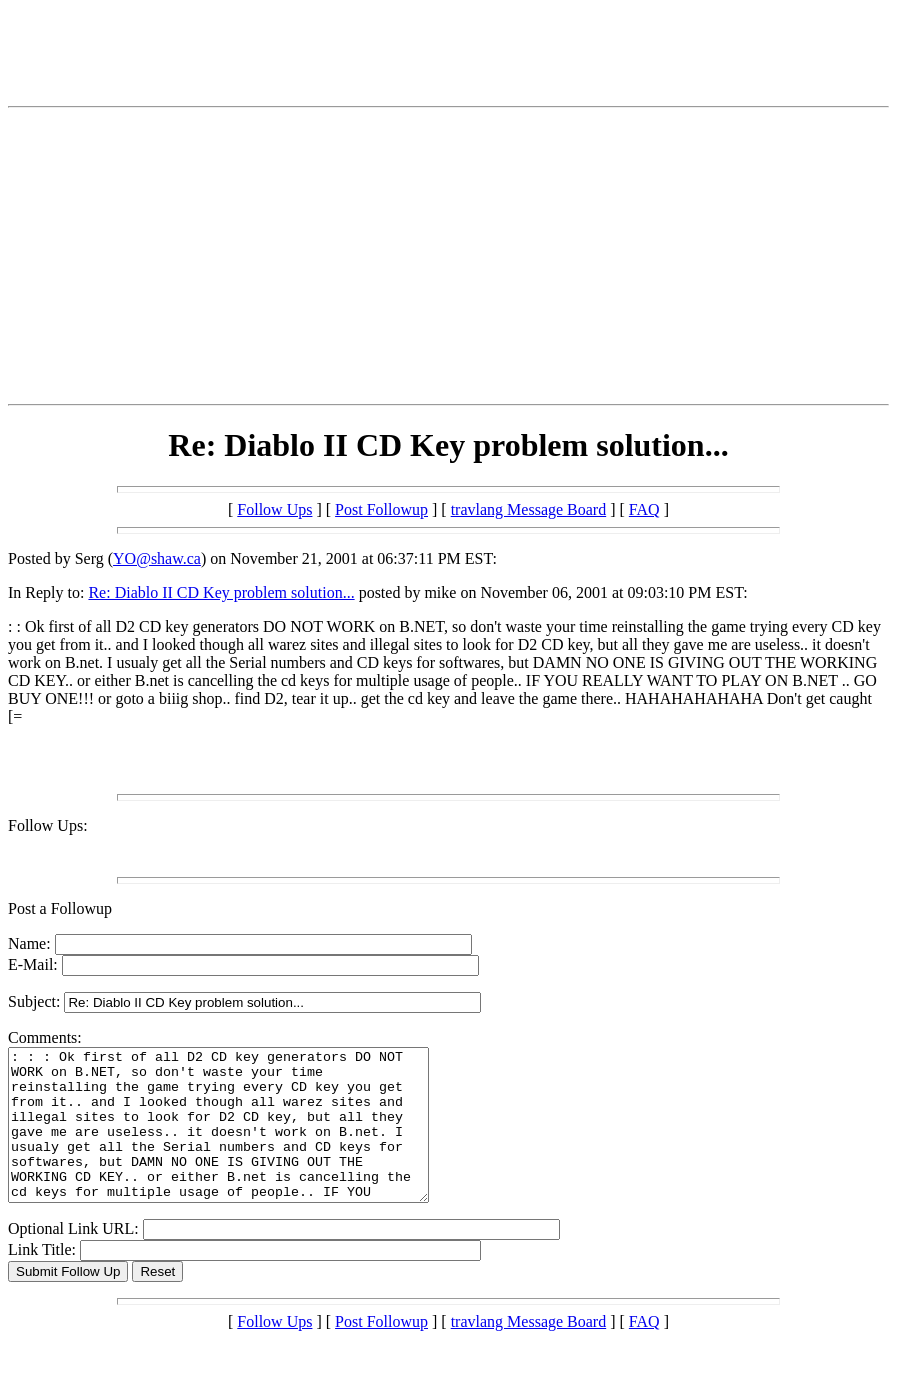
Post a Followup (60, 908)
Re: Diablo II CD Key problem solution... (221, 592)
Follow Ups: (48, 825)
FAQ (644, 509)
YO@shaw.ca (157, 558)
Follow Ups (274, 509)
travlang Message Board (529, 509)
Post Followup (381, 509)
